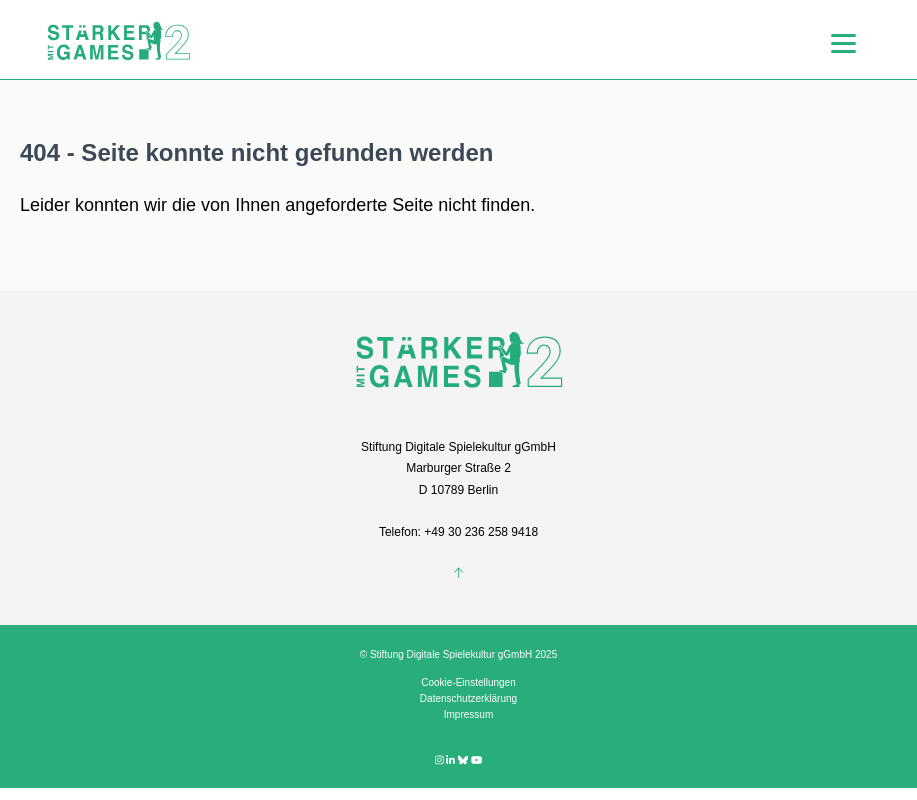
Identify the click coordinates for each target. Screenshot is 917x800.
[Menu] (843, 42)
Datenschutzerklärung (468, 698)
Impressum (468, 714)
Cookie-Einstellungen (468, 682)
